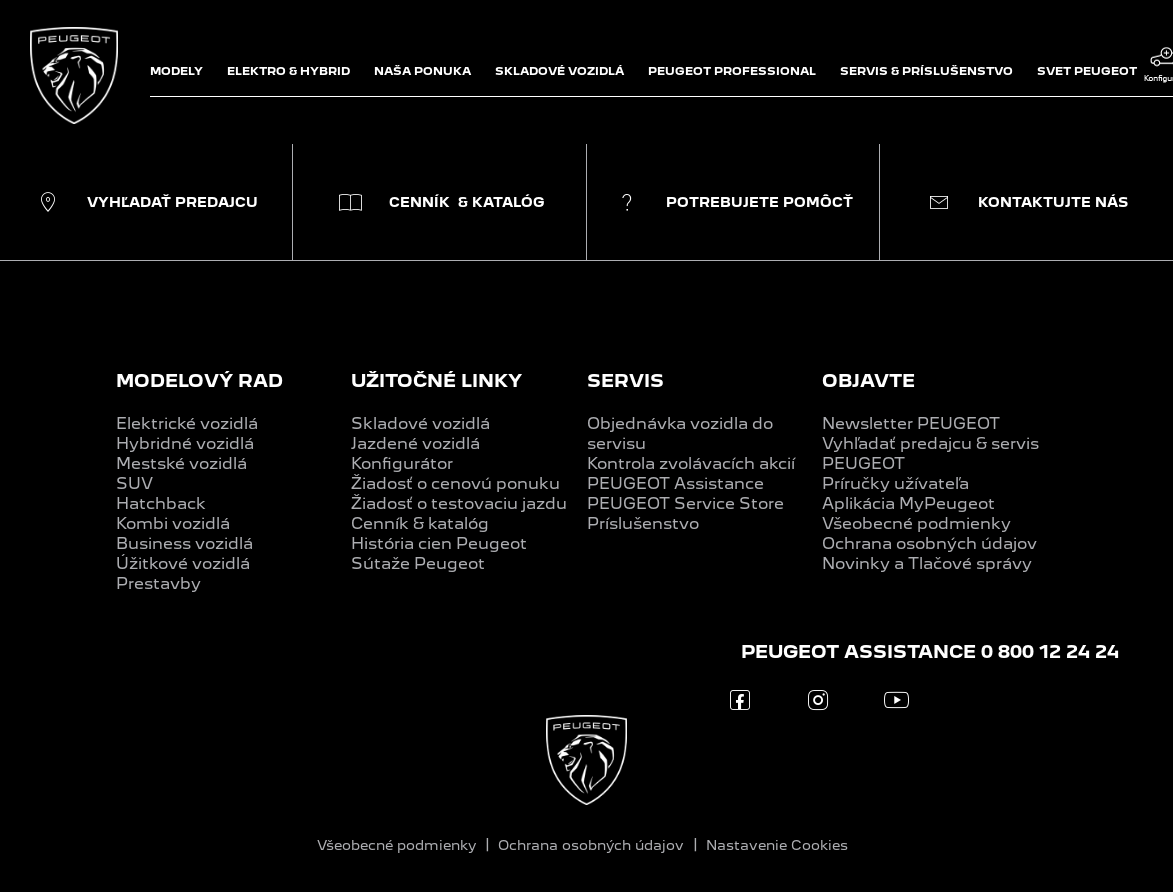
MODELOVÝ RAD (199, 380)
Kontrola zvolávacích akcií (691, 463)
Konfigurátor (402, 463)
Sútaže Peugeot (418, 563)
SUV (134, 483)
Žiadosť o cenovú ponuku (455, 483)
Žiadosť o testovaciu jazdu (459, 503)
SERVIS (625, 380)
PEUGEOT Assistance (675, 483)
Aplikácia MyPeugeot (908, 503)
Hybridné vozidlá (185, 443)
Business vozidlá (184, 543)
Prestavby (158, 583)
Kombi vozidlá (173, 523)
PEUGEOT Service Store (685, 503)
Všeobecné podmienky (916, 523)
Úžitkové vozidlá (183, 563)
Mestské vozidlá (181, 463)
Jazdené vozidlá (415, 443)
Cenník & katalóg (420, 523)
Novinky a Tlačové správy (927, 563)
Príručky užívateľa (895, 483)
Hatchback (161, 503)
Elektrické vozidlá (187, 423)
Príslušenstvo (643, 523)
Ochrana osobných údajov (929, 543)
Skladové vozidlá (420, 423)
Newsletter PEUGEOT (911, 423)
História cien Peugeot (439, 543)
